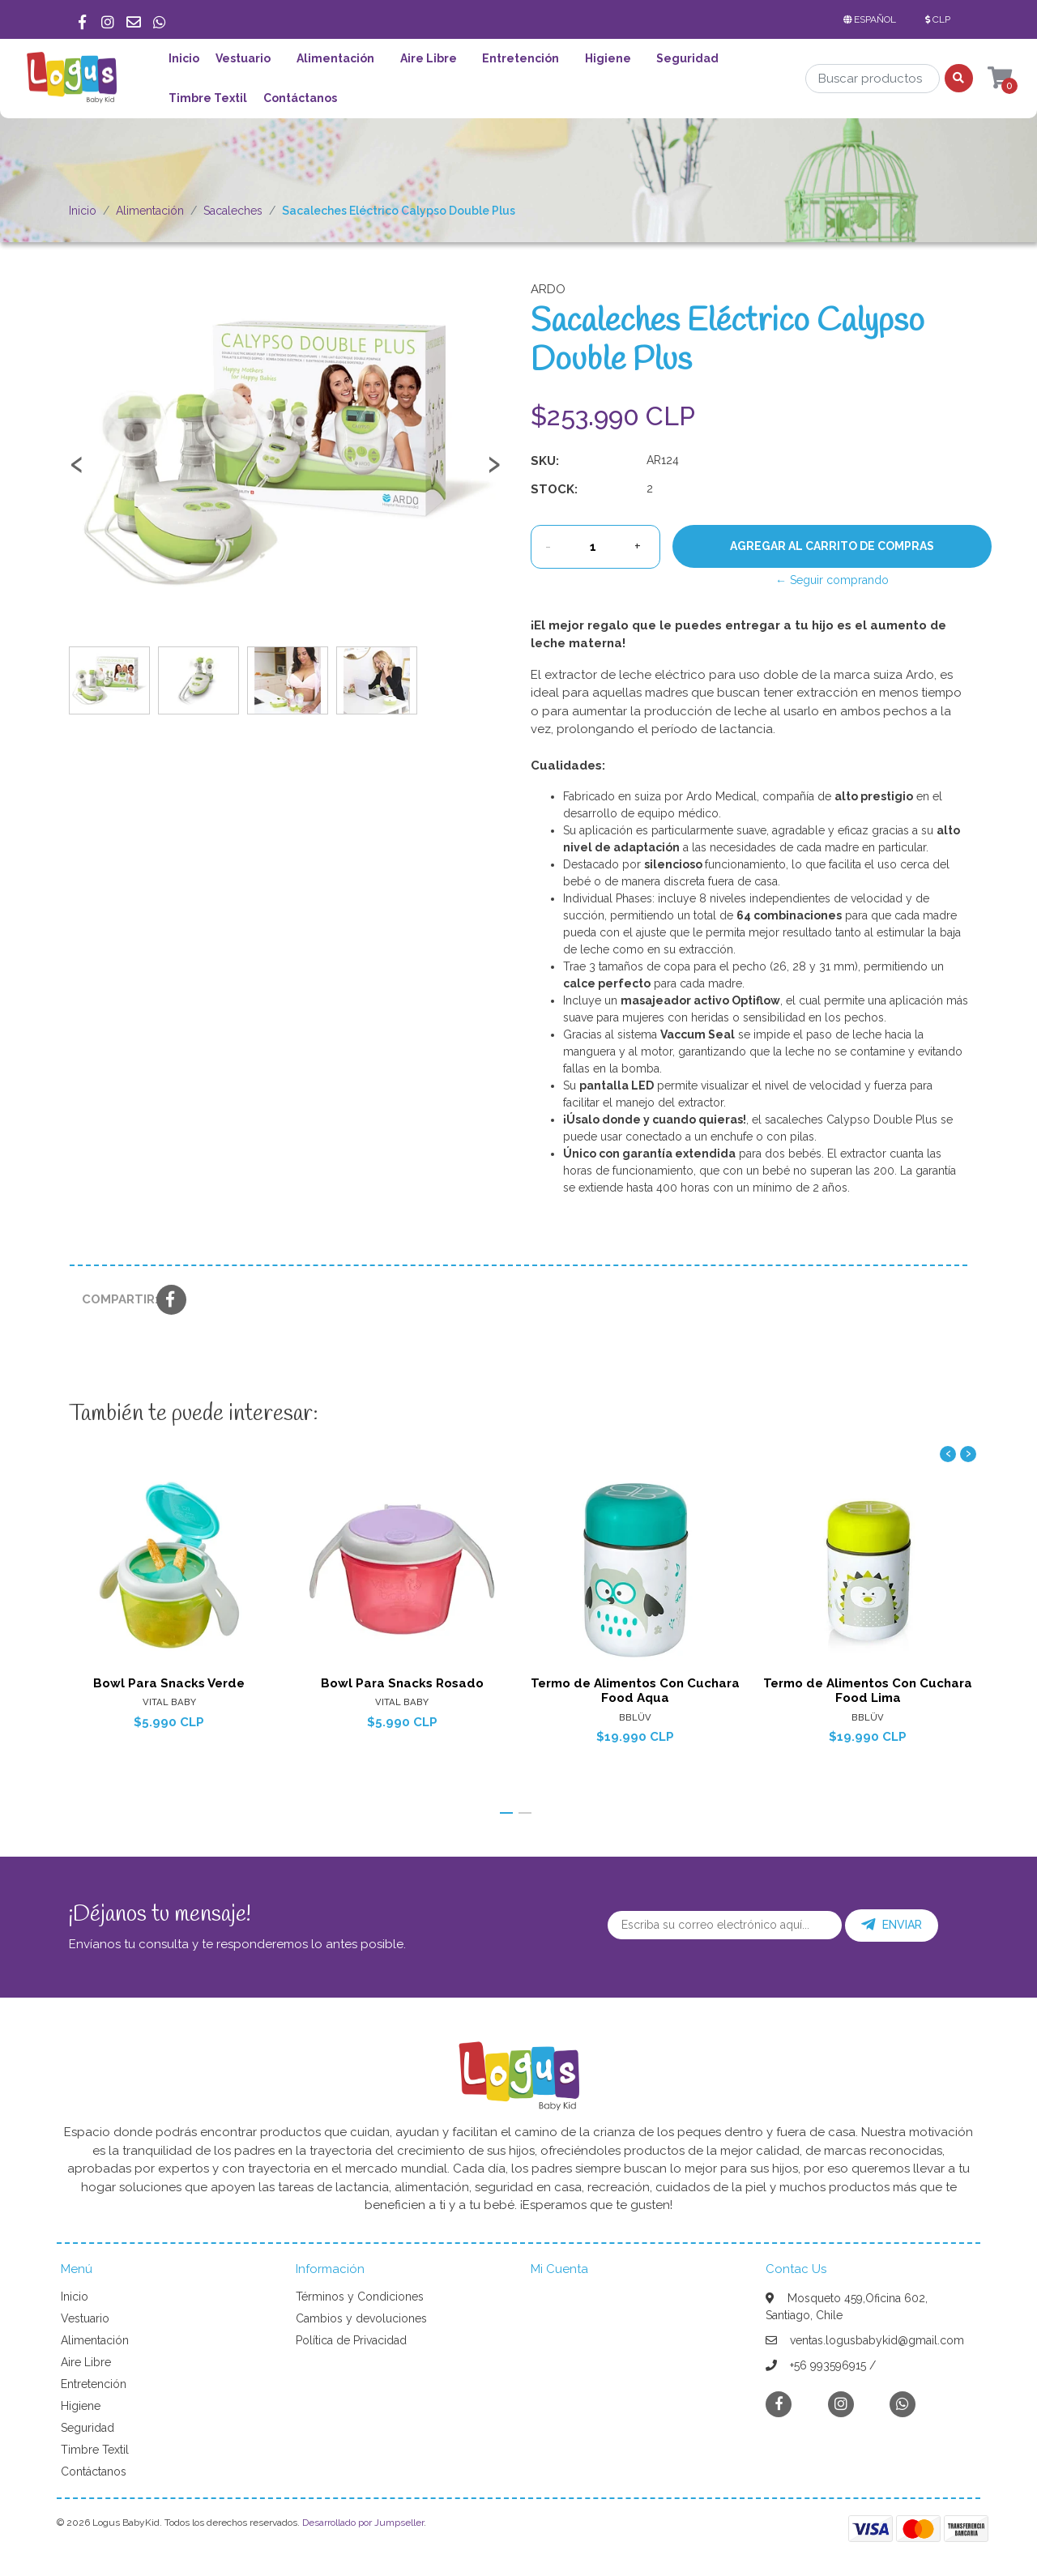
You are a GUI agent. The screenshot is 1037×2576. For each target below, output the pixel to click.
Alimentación (335, 58)
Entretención (520, 58)
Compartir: (113, 1299)
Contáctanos (300, 98)
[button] (873, 19)
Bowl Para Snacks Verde (169, 1683)
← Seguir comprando (832, 580)
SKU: (545, 461)
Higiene (608, 58)
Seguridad (687, 58)
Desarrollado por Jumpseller (363, 2522)
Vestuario (243, 58)
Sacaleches (232, 210)
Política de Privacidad (351, 2340)
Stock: (554, 489)
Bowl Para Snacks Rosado (402, 1683)
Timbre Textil (208, 98)
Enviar (891, 1925)
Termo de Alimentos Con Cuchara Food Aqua (635, 1690)
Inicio (184, 58)
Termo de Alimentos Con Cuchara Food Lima (867, 1690)
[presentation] (77, 471)
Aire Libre (428, 58)
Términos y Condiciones (360, 2296)
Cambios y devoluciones (361, 2318)
